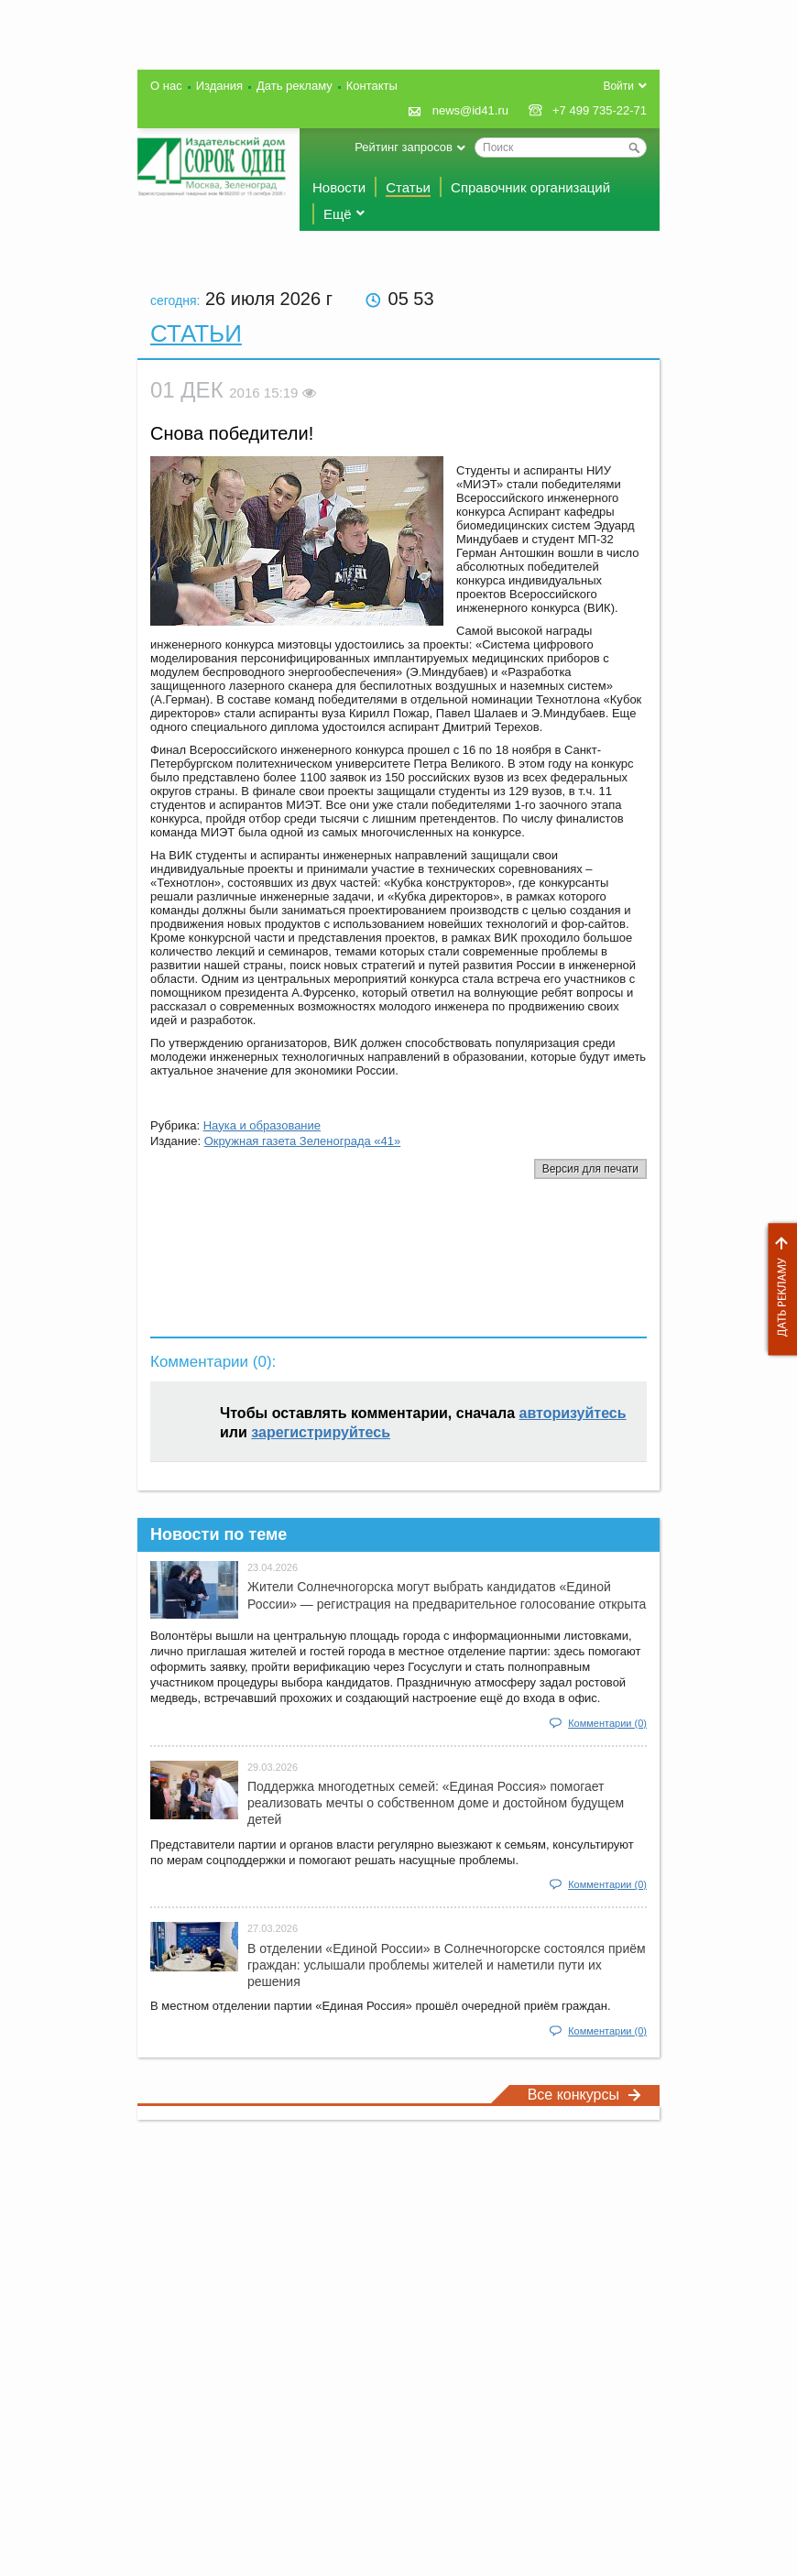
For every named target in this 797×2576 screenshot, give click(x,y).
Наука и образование (262, 1125)
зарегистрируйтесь (320, 1432)
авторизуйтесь (573, 1413)
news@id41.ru (470, 110)
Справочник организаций (530, 187)
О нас (166, 86)
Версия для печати (590, 1168)
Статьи (408, 187)
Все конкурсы (584, 2094)
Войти (618, 86)
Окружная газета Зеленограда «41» (302, 1141)
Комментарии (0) (607, 1723)
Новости (339, 187)
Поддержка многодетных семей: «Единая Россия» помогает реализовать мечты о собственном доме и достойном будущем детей (435, 1803)
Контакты (372, 86)
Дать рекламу (778, 1289)
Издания (219, 86)
